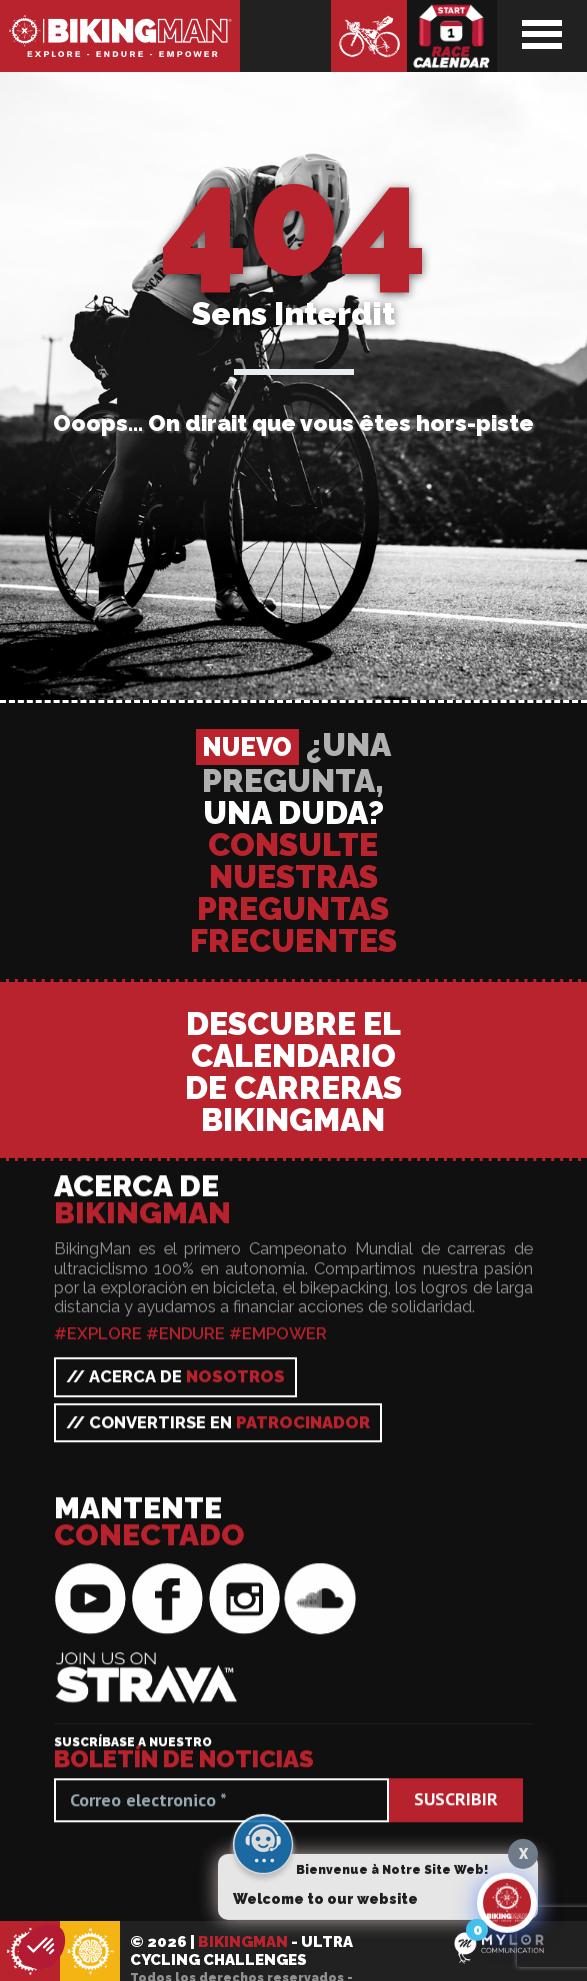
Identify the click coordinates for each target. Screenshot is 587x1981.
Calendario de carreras (452, 36)
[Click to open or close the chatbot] (507, 1910)
